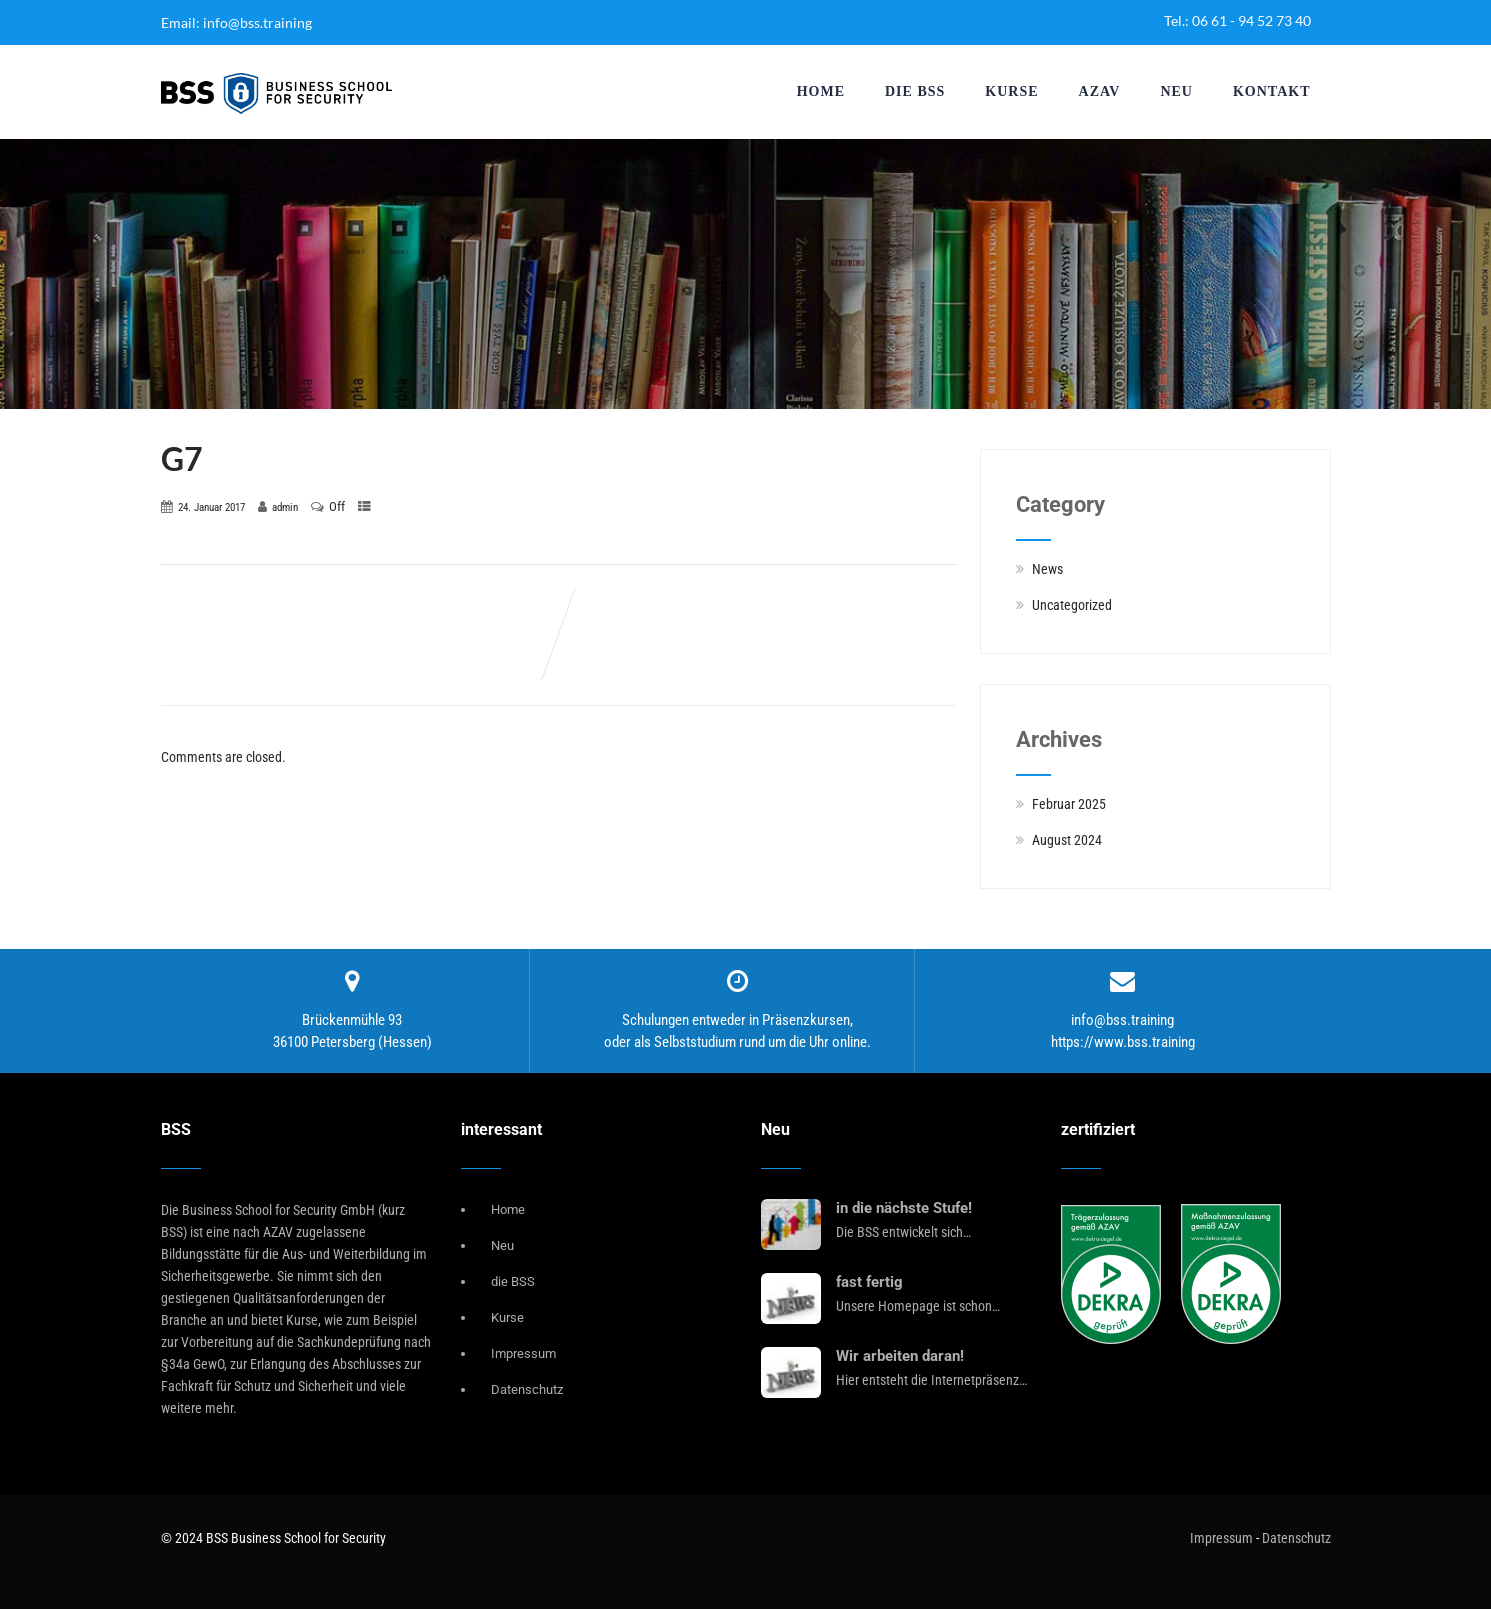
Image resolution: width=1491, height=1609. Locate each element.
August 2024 (1067, 840)
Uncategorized (1072, 605)
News (1047, 569)
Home (821, 91)
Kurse (1011, 91)
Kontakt (1272, 91)
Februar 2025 (1069, 804)
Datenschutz (527, 1389)
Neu (1176, 91)
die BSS (915, 91)
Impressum (523, 1353)
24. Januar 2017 (211, 507)
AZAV (1100, 91)
